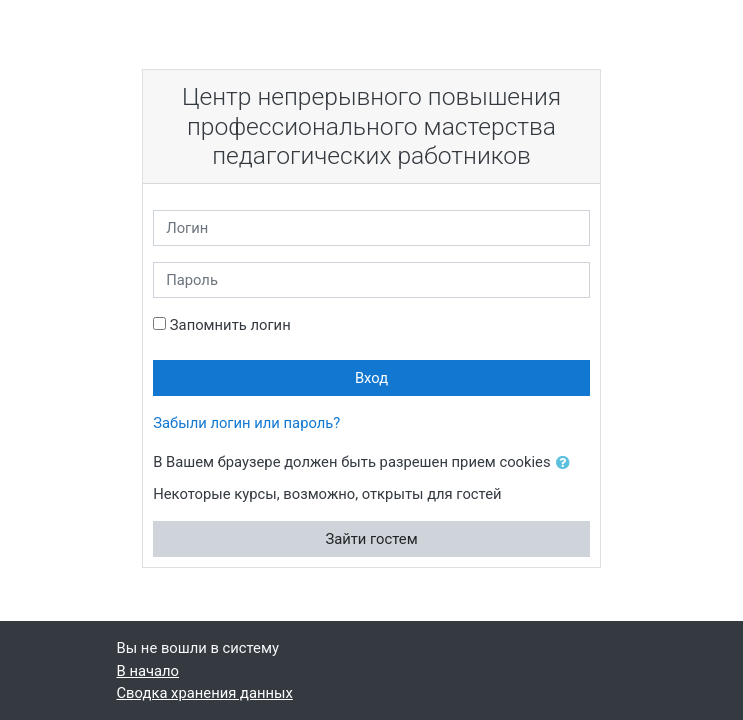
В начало (148, 671)
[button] (567, 463)
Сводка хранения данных (205, 693)
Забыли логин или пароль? (246, 423)
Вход (371, 378)
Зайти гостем (371, 539)
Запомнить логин (230, 325)
